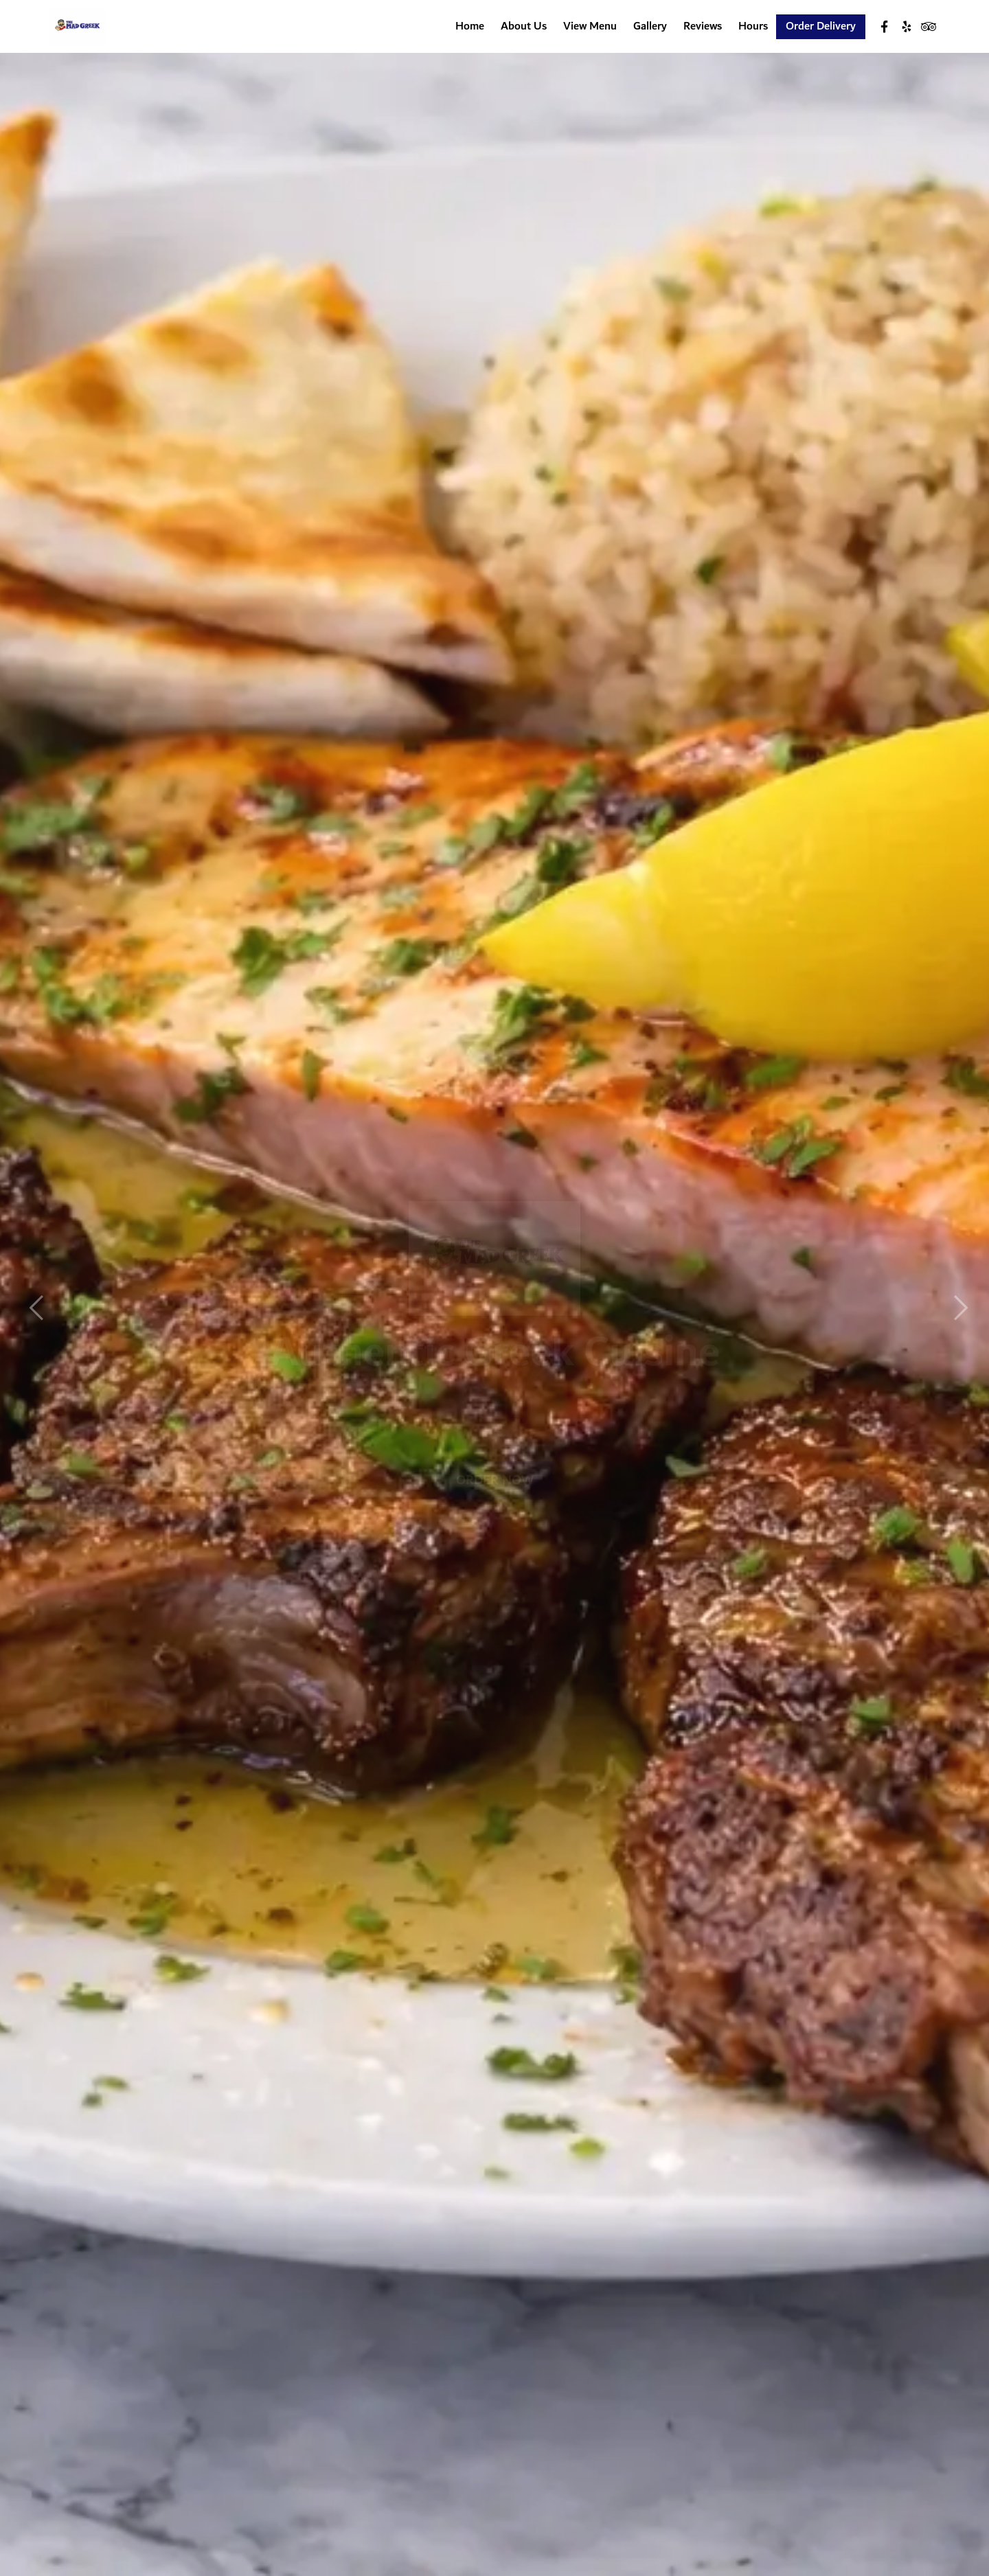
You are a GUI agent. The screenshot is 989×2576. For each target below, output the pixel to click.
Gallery (650, 27)
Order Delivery (821, 27)
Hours (753, 27)
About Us (524, 27)
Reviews (702, 27)
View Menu (590, 27)
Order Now (494, 1454)
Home (469, 27)
